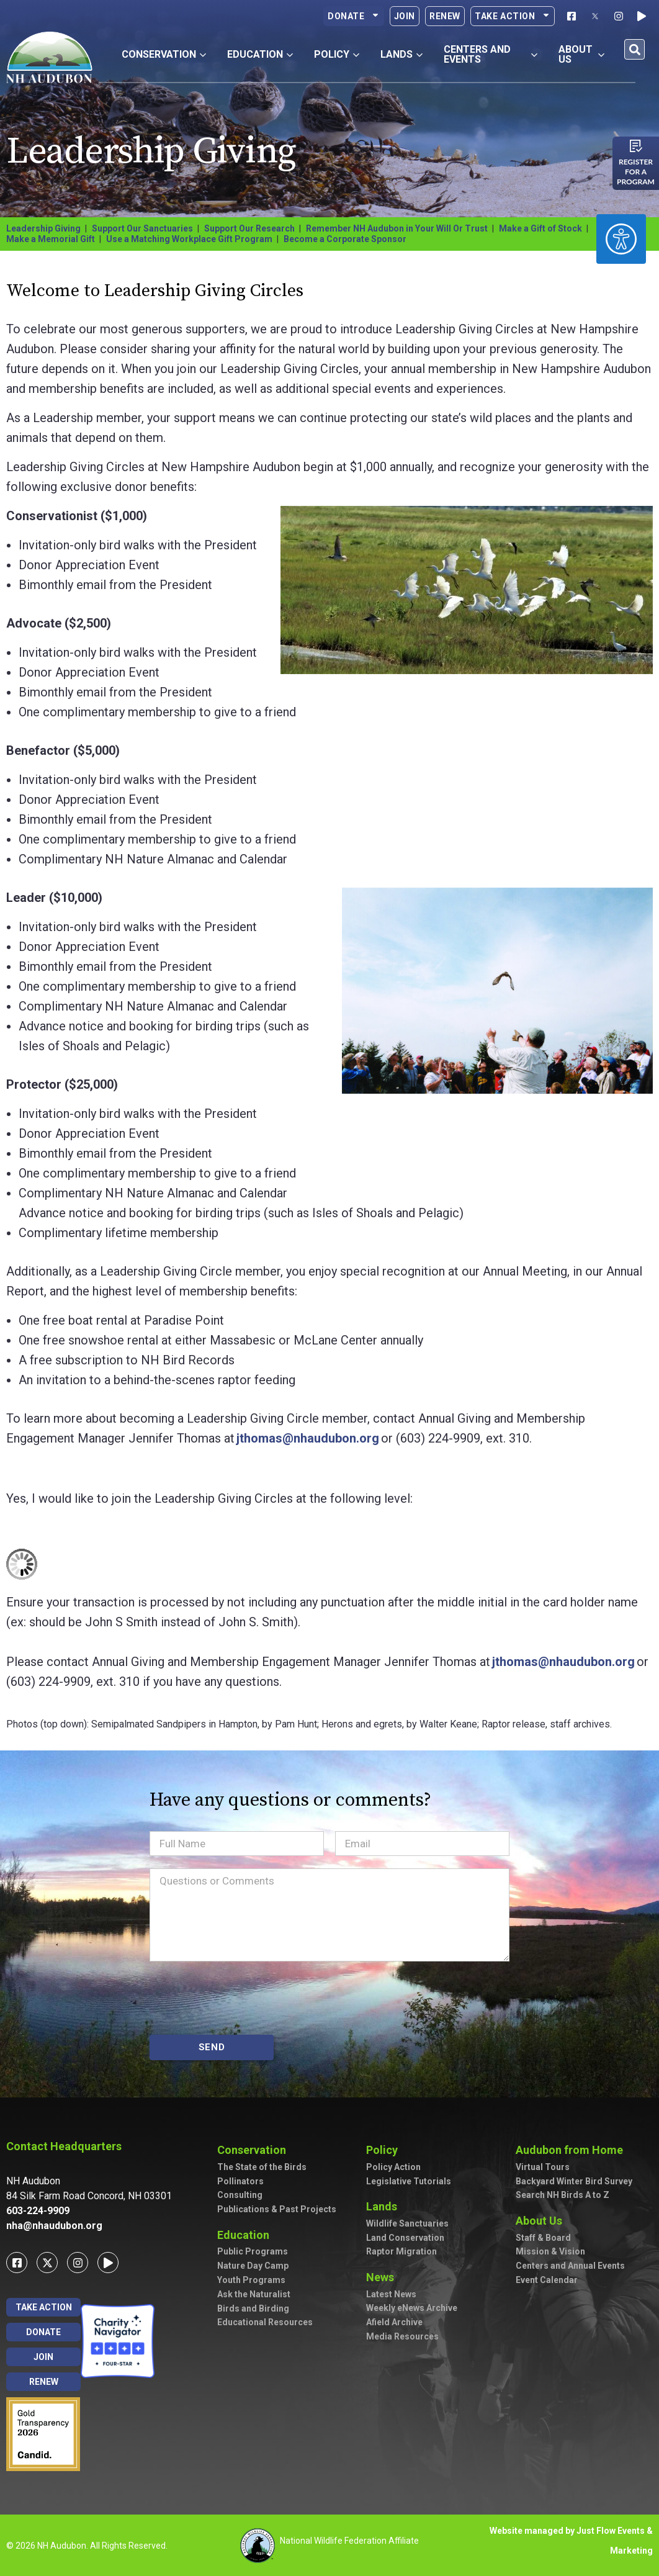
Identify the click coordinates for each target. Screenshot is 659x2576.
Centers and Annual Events (570, 2266)
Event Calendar (547, 2280)
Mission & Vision (550, 2251)
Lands (384, 2206)
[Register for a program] (636, 146)
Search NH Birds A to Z (562, 2195)
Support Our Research (249, 228)
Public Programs (252, 2251)
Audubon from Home (572, 2149)
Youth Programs (251, 2280)
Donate (354, 16)
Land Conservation (405, 2238)
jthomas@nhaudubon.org (307, 1438)
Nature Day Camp (253, 2266)
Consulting (239, 2195)
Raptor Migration (401, 2251)
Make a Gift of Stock (540, 228)
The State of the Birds (262, 2167)
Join (404, 16)
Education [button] (260, 54)
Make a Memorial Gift (50, 239)
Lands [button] (401, 54)
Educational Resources (265, 2322)
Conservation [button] (164, 54)
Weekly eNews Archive (411, 2308)
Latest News (391, 2294)
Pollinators (240, 2181)
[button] (634, 49)
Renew (444, 16)
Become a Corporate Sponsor (345, 239)
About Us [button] (581, 54)
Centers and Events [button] (490, 54)
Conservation (254, 2149)
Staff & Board (543, 2238)
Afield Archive (394, 2322)
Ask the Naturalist (253, 2294)
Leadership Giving (43, 228)
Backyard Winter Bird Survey (574, 2181)
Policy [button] (336, 54)
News (383, 2277)
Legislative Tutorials (408, 2181)
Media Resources (402, 2336)
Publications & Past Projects (276, 2209)
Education (246, 2234)
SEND (212, 2047)
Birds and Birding (253, 2308)
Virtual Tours (543, 2167)
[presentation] (244, 1998)
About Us (542, 2220)
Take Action (512, 16)
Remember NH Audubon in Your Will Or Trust (397, 228)
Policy (385, 2149)
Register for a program (636, 171)
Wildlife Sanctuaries (407, 2223)
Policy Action (393, 2167)
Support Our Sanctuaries (142, 228)
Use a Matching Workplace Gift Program (189, 239)
